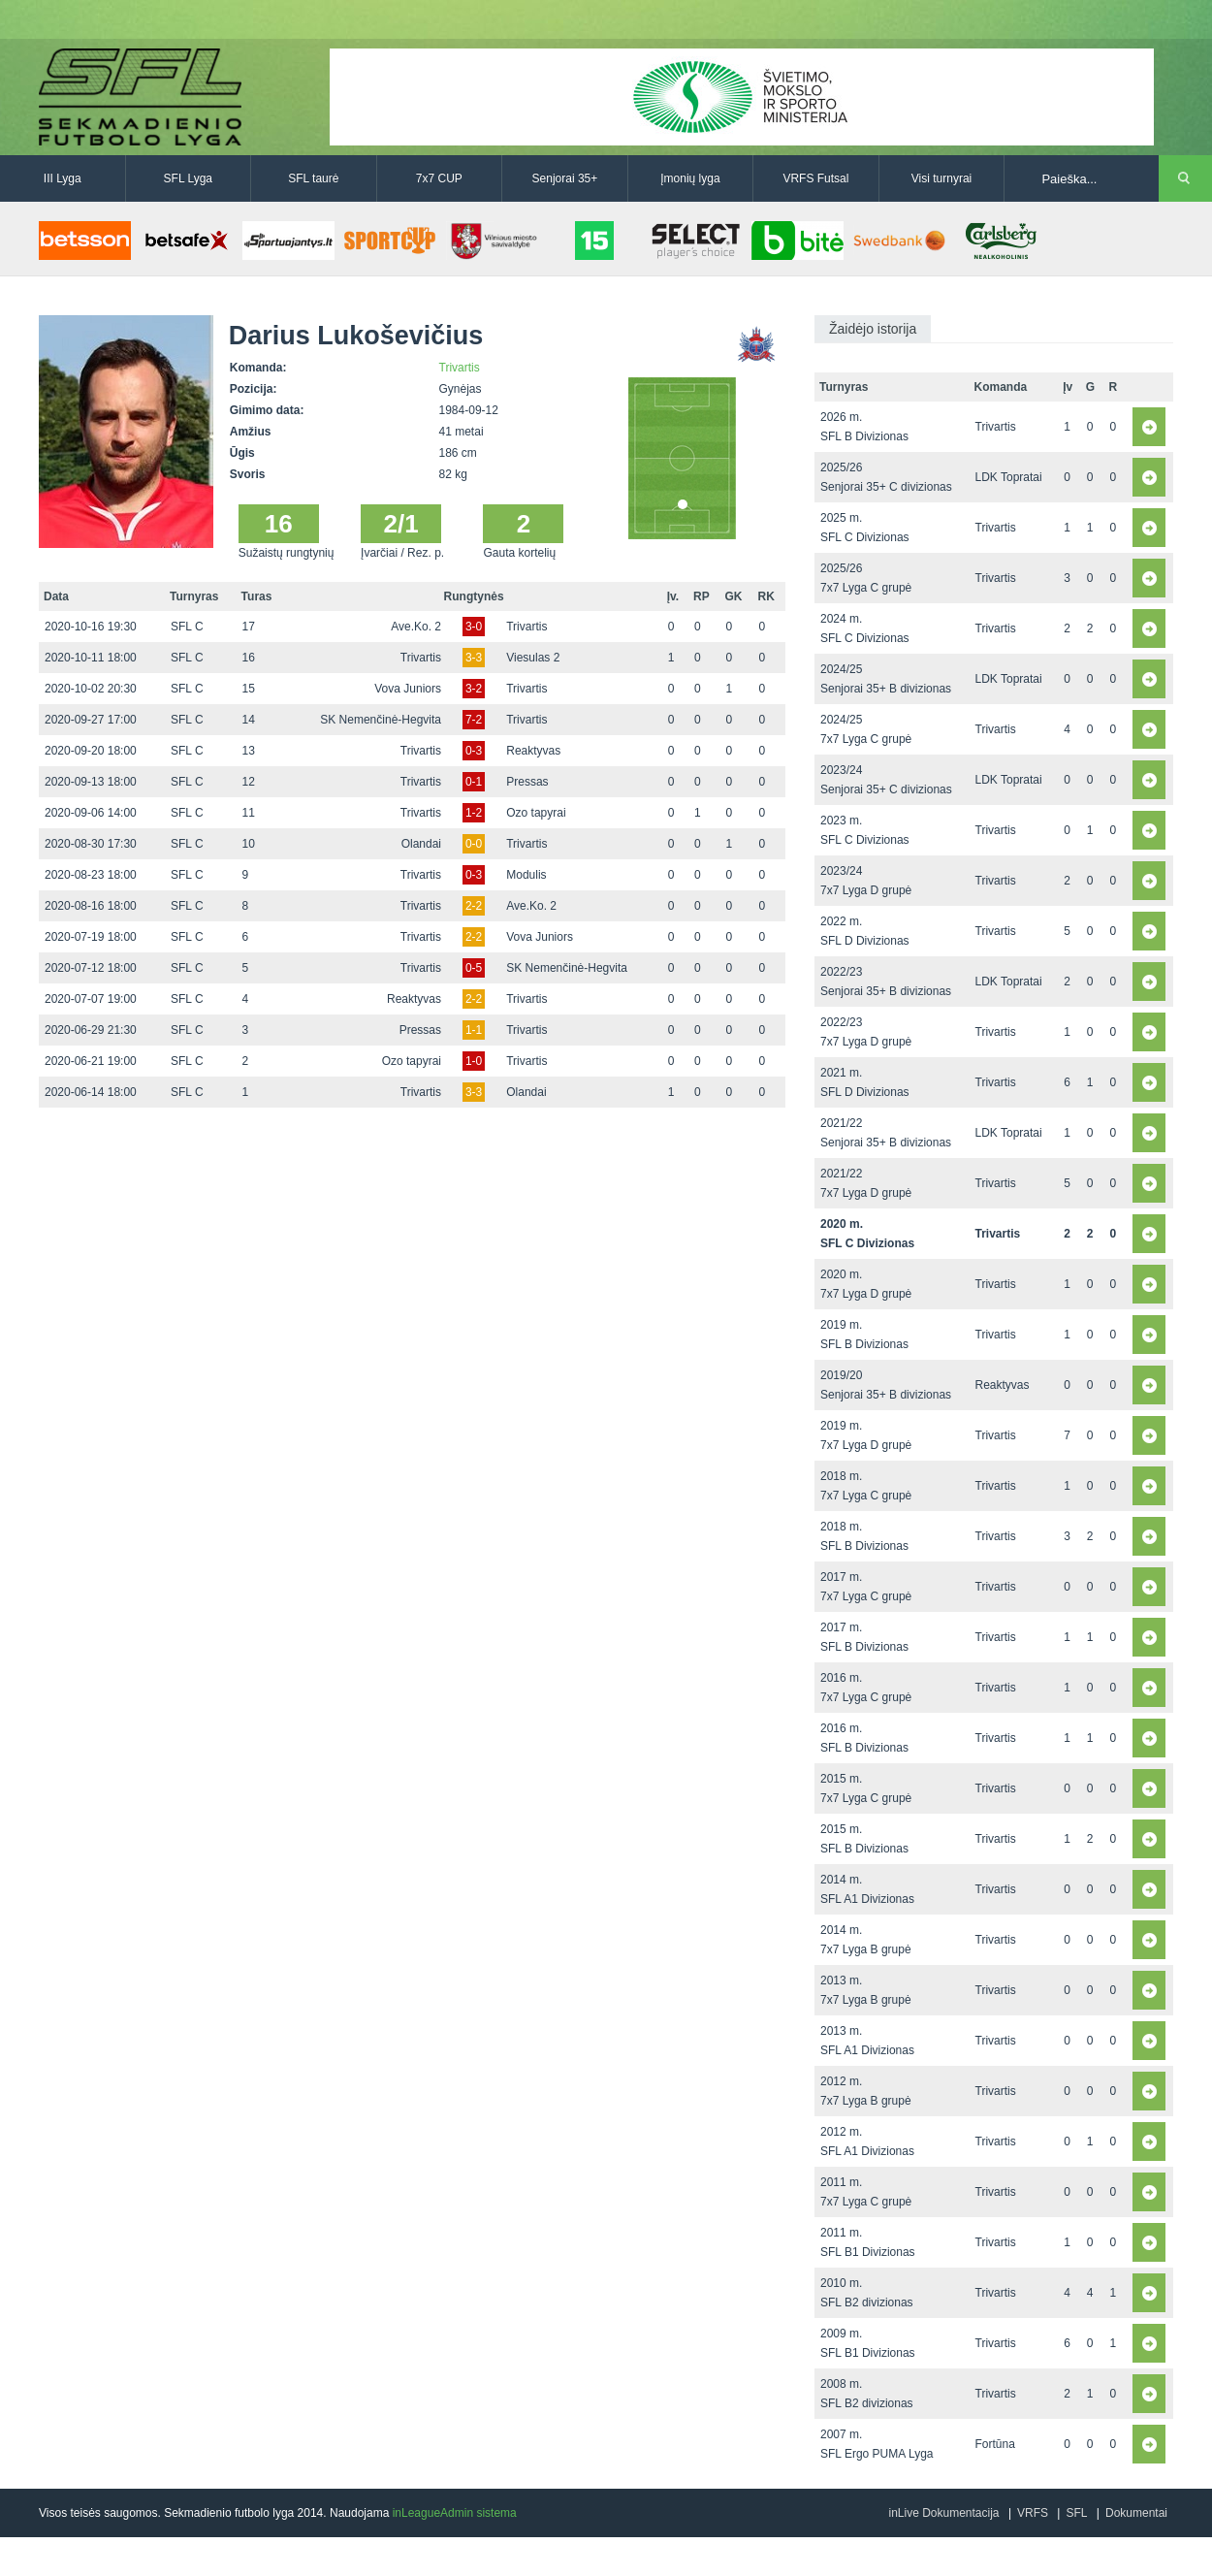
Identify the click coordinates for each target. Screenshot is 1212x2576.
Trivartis (459, 367)
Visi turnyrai (941, 178)
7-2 (473, 719)
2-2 (473, 906)
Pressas (527, 782)
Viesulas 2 (532, 657)
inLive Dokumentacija (943, 2513)
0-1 (473, 782)
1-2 (473, 813)
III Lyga (62, 178)
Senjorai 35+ (565, 178)
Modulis (526, 875)
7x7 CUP (439, 178)
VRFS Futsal (815, 178)
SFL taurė (313, 178)
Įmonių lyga (689, 178)
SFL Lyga (188, 178)
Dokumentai (1136, 2513)
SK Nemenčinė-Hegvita (380, 719)
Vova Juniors (407, 688)
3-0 (473, 626)
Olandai (421, 844)
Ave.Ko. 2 (416, 626)
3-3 (473, 657)
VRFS (1032, 2513)
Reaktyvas (533, 750)
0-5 (473, 968)
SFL (1076, 2513)
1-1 (473, 1030)
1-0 (473, 1061)
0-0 (473, 844)
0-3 (473, 750)
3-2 (473, 688)
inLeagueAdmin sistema (455, 2513)
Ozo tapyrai (535, 813)
